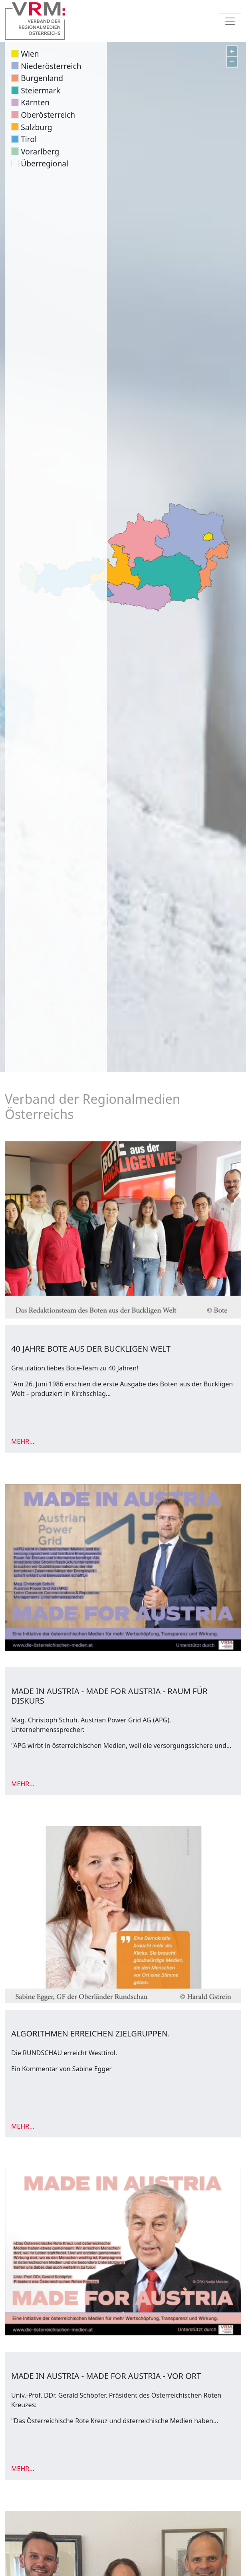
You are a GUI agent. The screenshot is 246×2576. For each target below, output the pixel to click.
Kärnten (35, 102)
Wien (30, 53)
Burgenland (42, 78)
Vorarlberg (40, 151)
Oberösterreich (48, 114)
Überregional (44, 163)
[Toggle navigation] (230, 21)
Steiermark (40, 90)
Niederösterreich (51, 66)
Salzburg (36, 127)
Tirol (29, 139)
